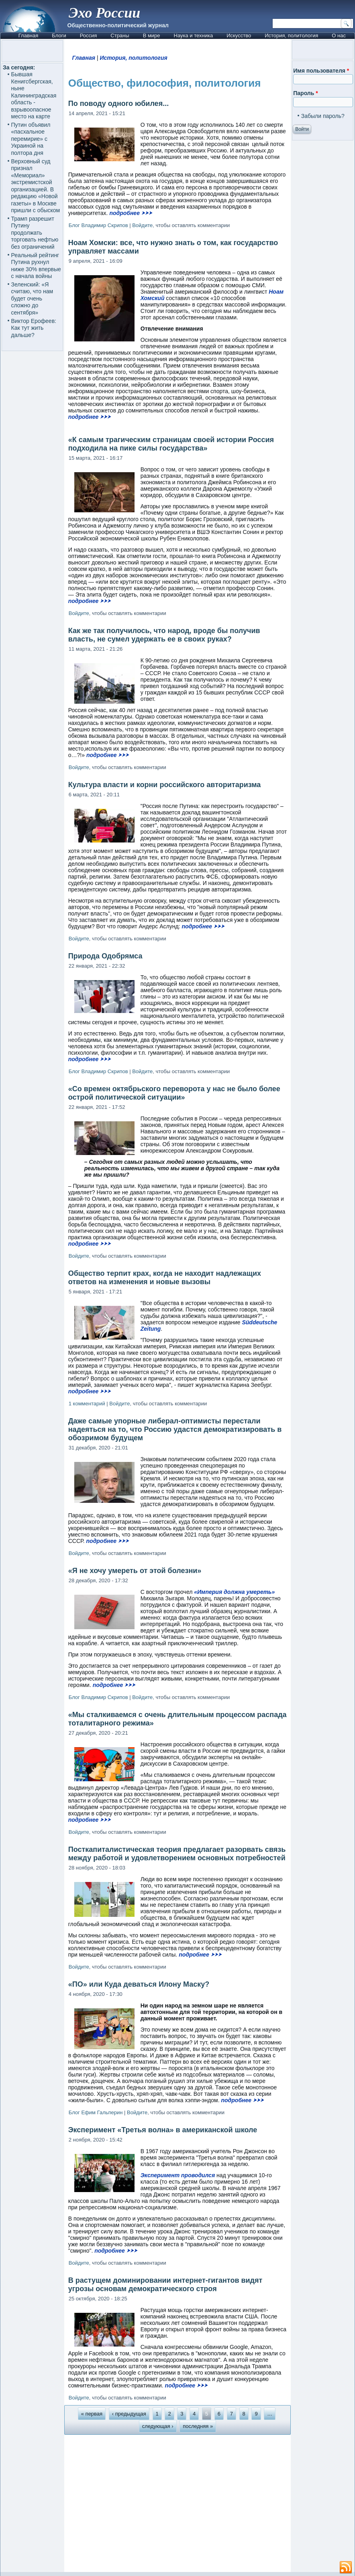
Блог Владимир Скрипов (98, 225)
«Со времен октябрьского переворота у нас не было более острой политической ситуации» (174, 1093)
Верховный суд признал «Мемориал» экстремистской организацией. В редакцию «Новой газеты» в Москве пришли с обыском (35, 186)
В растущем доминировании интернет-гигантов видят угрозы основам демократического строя (165, 2284)
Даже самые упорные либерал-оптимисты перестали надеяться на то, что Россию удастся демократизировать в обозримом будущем (175, 1429)
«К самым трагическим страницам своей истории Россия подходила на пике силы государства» (171, 444)
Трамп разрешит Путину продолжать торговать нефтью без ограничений (35, 232)
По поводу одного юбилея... (118, 103)
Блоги (59, 35)
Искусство (238, 35)
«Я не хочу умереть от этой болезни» (135, 1571)
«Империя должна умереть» (234, 1592)
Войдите (142, 225)
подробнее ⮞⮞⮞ (130, 213)
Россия (88, 35)
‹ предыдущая (129, 2414)
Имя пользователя (321, 70)
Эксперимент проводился (178, 2175)
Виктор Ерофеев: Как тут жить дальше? (34, 328)
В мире (151, 35)
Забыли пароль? (323, 116)
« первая (91, 2414)
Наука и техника (193, 35)
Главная (28, 35)
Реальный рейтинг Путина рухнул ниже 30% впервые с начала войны (36, 266)
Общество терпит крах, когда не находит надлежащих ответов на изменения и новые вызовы (164, 1277)
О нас (339, 35)
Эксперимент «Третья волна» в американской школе (162, 2130)
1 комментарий (87, 1404)
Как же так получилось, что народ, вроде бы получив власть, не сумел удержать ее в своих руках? (164, 635)
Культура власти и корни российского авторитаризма (164, 785)
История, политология (291, 35)
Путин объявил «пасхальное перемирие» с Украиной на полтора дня (31, 139)
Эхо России (104, 13)
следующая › (157, 2426)
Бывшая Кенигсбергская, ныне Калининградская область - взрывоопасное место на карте (34, 95)
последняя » (198, 2426)
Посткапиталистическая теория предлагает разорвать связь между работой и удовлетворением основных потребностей (177, 1853)
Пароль (305, 93)
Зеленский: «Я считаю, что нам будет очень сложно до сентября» (32, 298)
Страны (119, 35)
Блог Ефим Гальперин (96, 2112)
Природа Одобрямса (105, 956)
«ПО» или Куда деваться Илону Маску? (138, 1984)
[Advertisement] (177, 2503)
